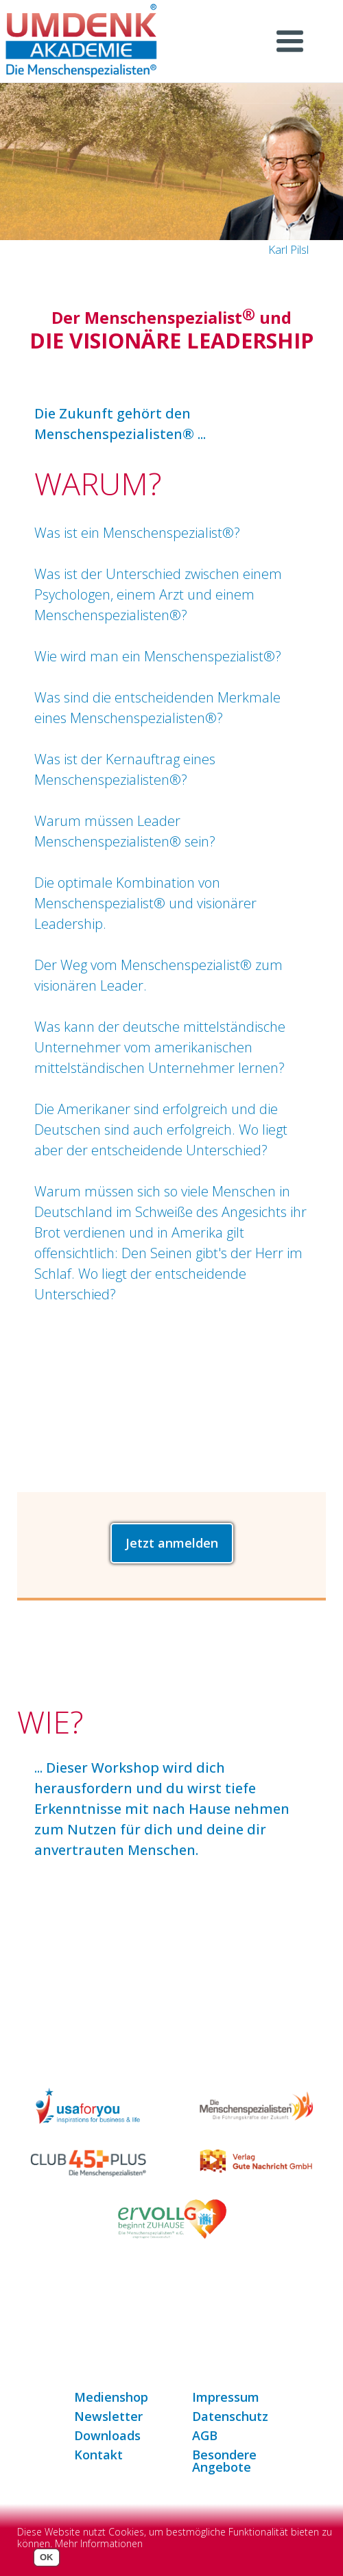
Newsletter (108, 2416)
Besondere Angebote (224, 2460)
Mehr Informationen (99, 2543)
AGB (204, 2435)
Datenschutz (230, 2416)
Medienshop (111, 2397)
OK (47, 2557)
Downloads (107, 2435)
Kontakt (98, 2454)
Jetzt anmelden (172, 1543)
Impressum (225, 2397)
